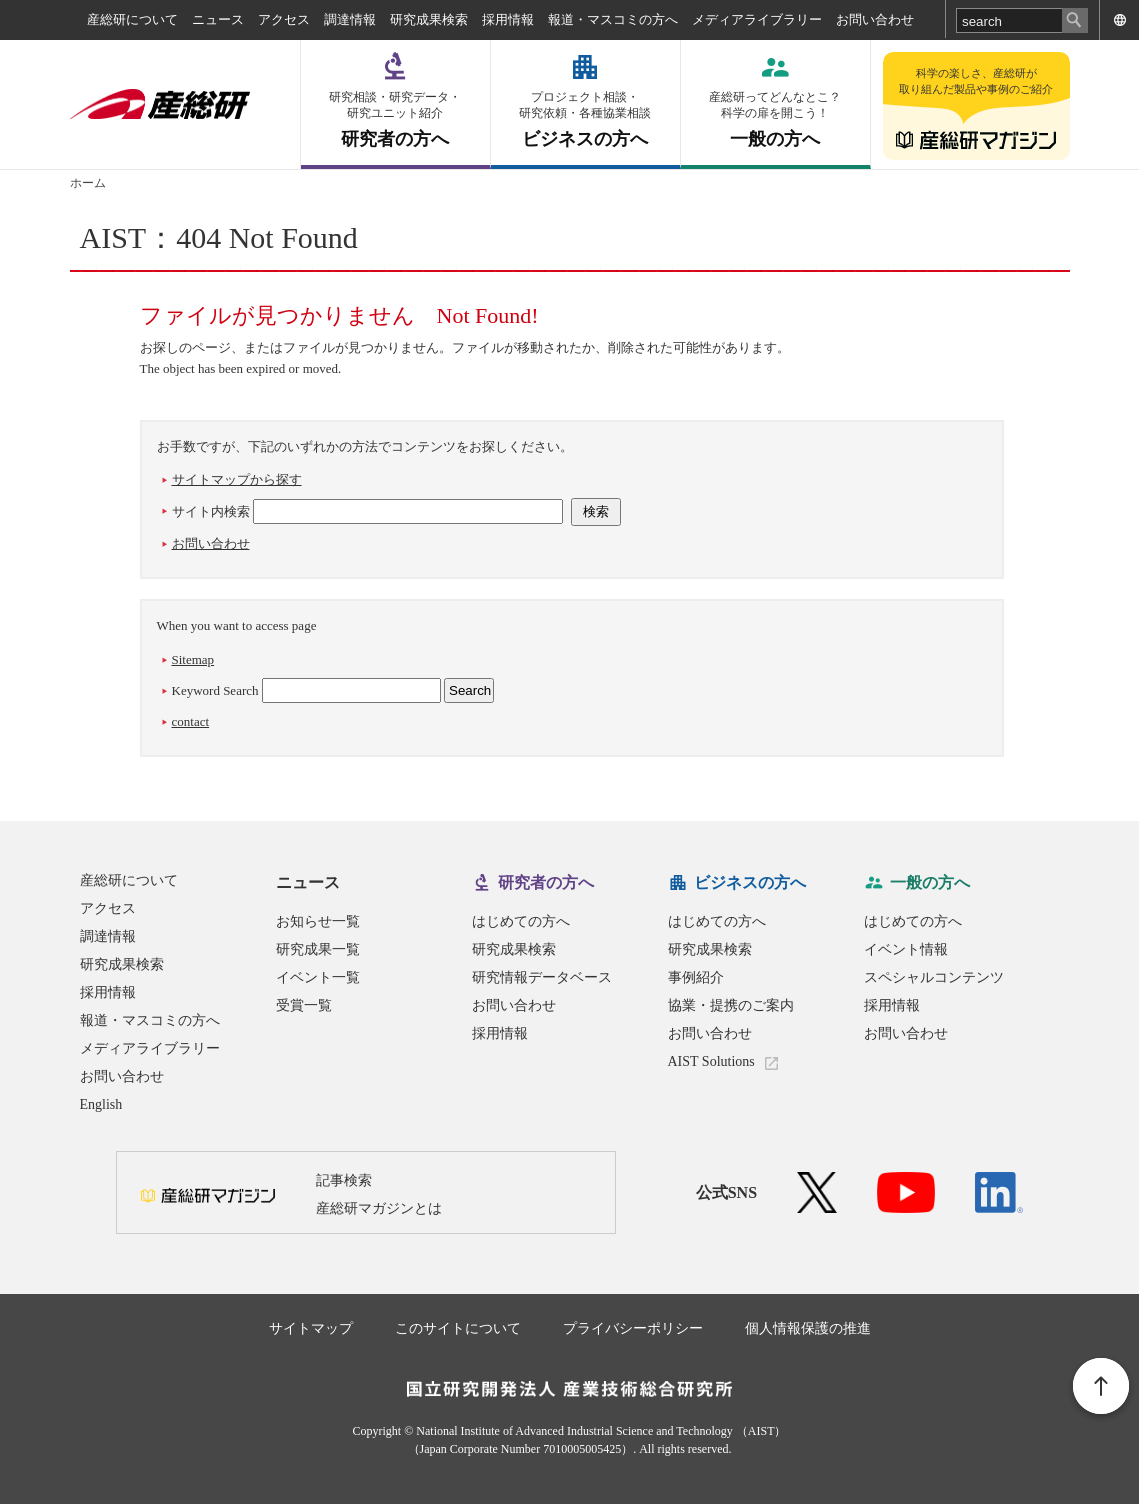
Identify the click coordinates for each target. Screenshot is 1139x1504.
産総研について (132, 19)
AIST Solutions (711, 1061)
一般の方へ (775, 119)
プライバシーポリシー (633, 1328)
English (101, 1104)
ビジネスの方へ (585, 119)
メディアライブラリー (757, 19)
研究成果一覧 (318, 949)
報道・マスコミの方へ (613, 19)
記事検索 (344, 1180)
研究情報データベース (542, 977)
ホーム (88, 183)
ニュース (218, 19)
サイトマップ (311, 1328)
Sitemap (193, 659)
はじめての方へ (521, 921)
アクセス (284, 19)
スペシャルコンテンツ (934, 977)
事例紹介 (696, 977)
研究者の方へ (395, 119)
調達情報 (350, 19)
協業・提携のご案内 (731, 1005)
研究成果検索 (429, 19)
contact (191, 721)
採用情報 (508, 19)
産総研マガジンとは (379, 1208)
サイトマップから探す (237, 479)
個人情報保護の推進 (808, 1328)
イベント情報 (906, 949)
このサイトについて (458, 1328)
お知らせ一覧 (318, 921)
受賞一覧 (304, 1005)
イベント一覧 (318, 977)
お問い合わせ (875, 19)
